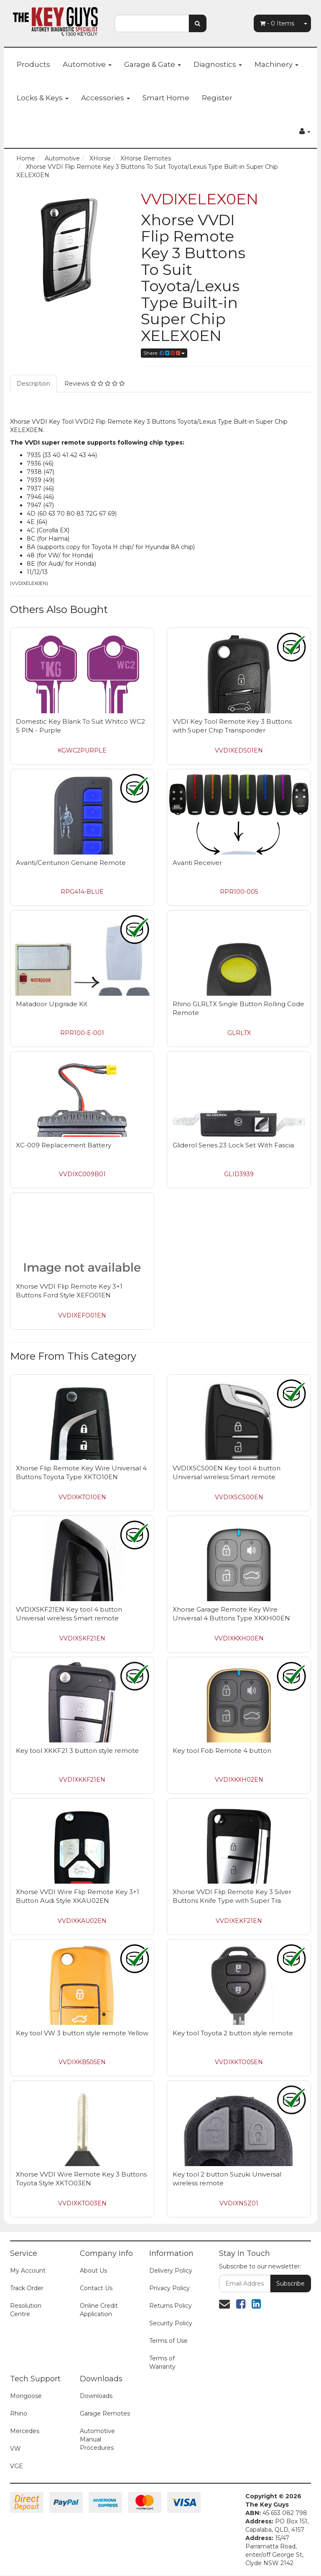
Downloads (96, 2396)
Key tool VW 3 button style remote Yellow (82, 2033)
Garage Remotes (105, 2413)
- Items (277, 23)
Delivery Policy (170, 2270)
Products (33, 64)
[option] (69, 250)
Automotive (87, 64)
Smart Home (166, 98)
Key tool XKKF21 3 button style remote (77, 1751)
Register (217, 98)
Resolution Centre (25, 2310)
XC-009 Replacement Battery (63, 1145)
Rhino (18, 2413)
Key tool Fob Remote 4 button (222, 1751)
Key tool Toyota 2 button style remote (233, 2033)
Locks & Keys (43, 98)
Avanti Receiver (197, 863)
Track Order (26, 2288)
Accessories (105, 98)
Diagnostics (218, 64)
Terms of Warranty (162, 2362)
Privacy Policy (169, 2288)
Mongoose (26, 2396)
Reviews (94, 383)
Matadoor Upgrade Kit (51, 1004)
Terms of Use (168, 2341)
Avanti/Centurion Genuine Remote (71, 863)
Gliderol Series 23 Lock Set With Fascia (233, 1145)
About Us (93, 2270)
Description (33, 383)
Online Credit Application (99, 2310)
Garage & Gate (152, 64)
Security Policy (170, 2323)
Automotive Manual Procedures (97, 2439)
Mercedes (24, 2431)
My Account (28, 2270)
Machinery (276, 64)
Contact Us (96, 2288)
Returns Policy (170, 2305)
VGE (16, 2466)
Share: (164, 353)
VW (15, 2448)
